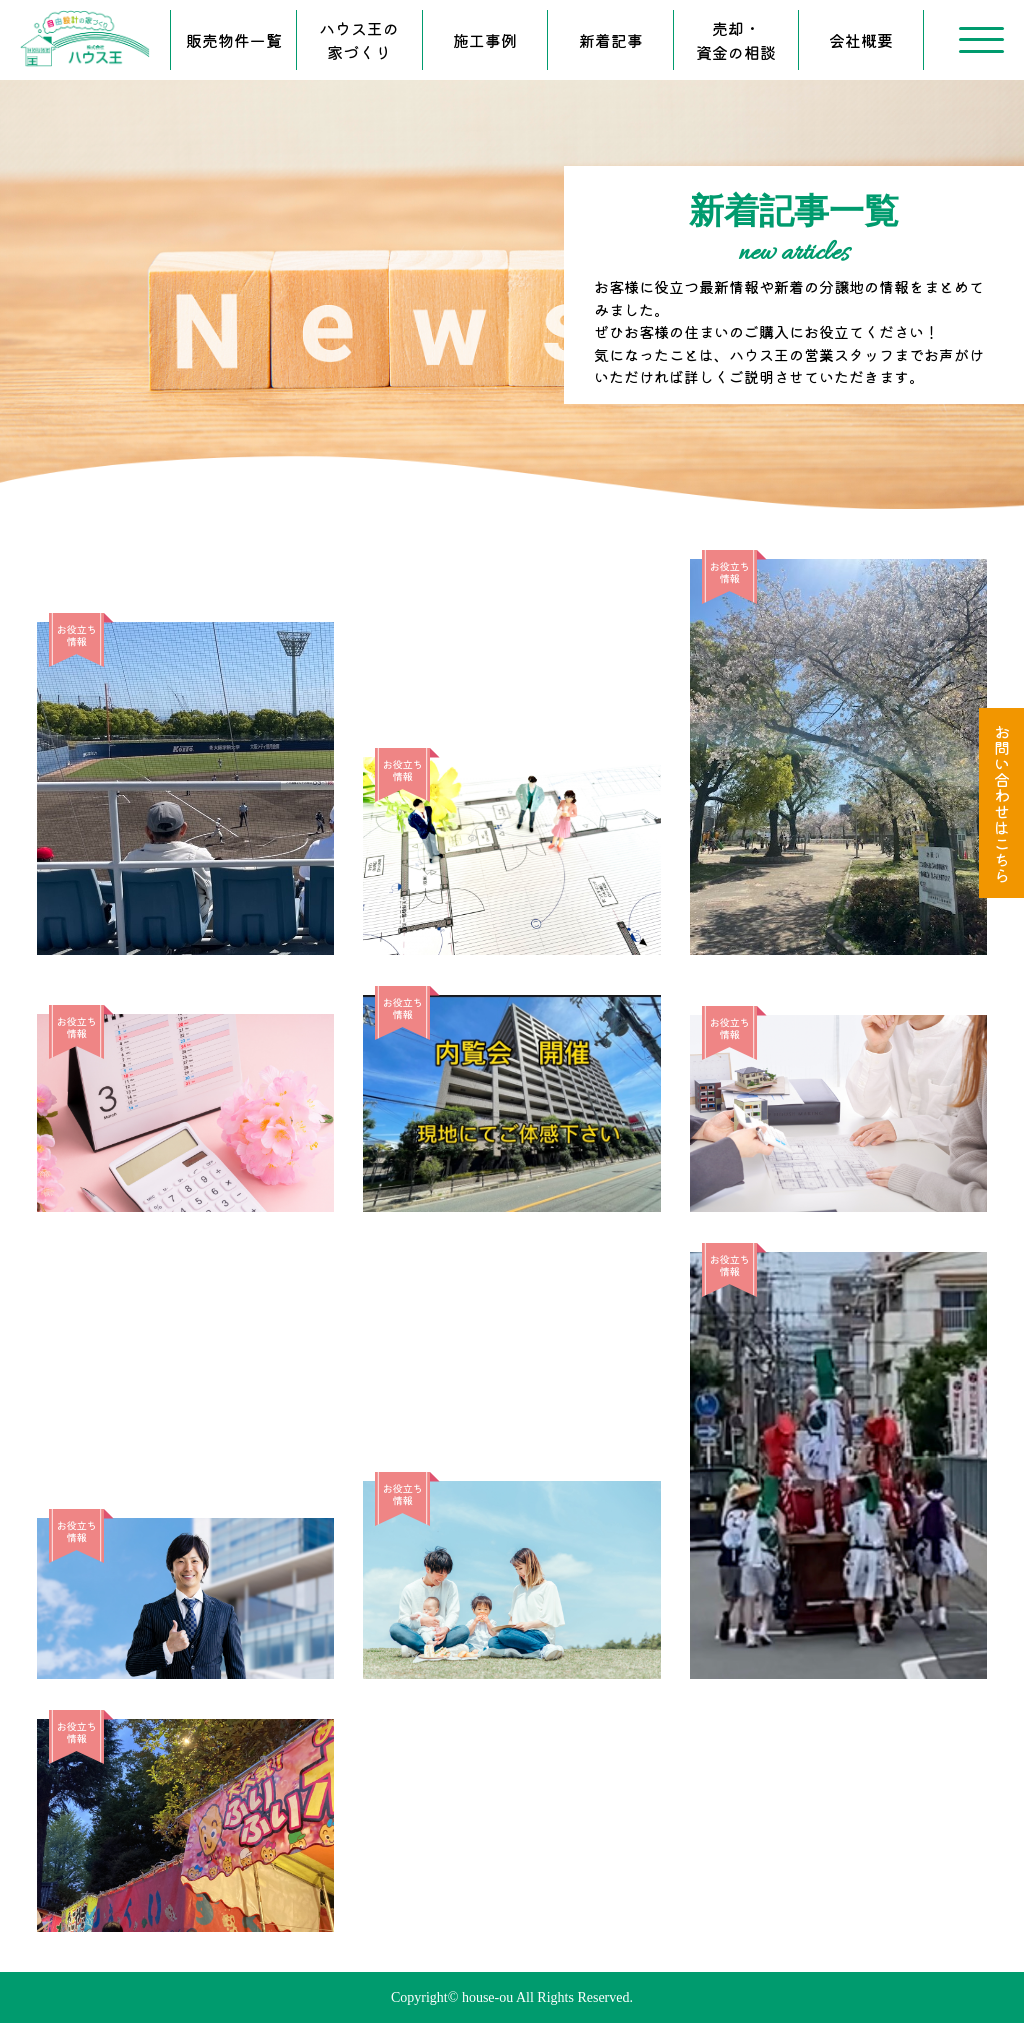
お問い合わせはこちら (1002, 803)
